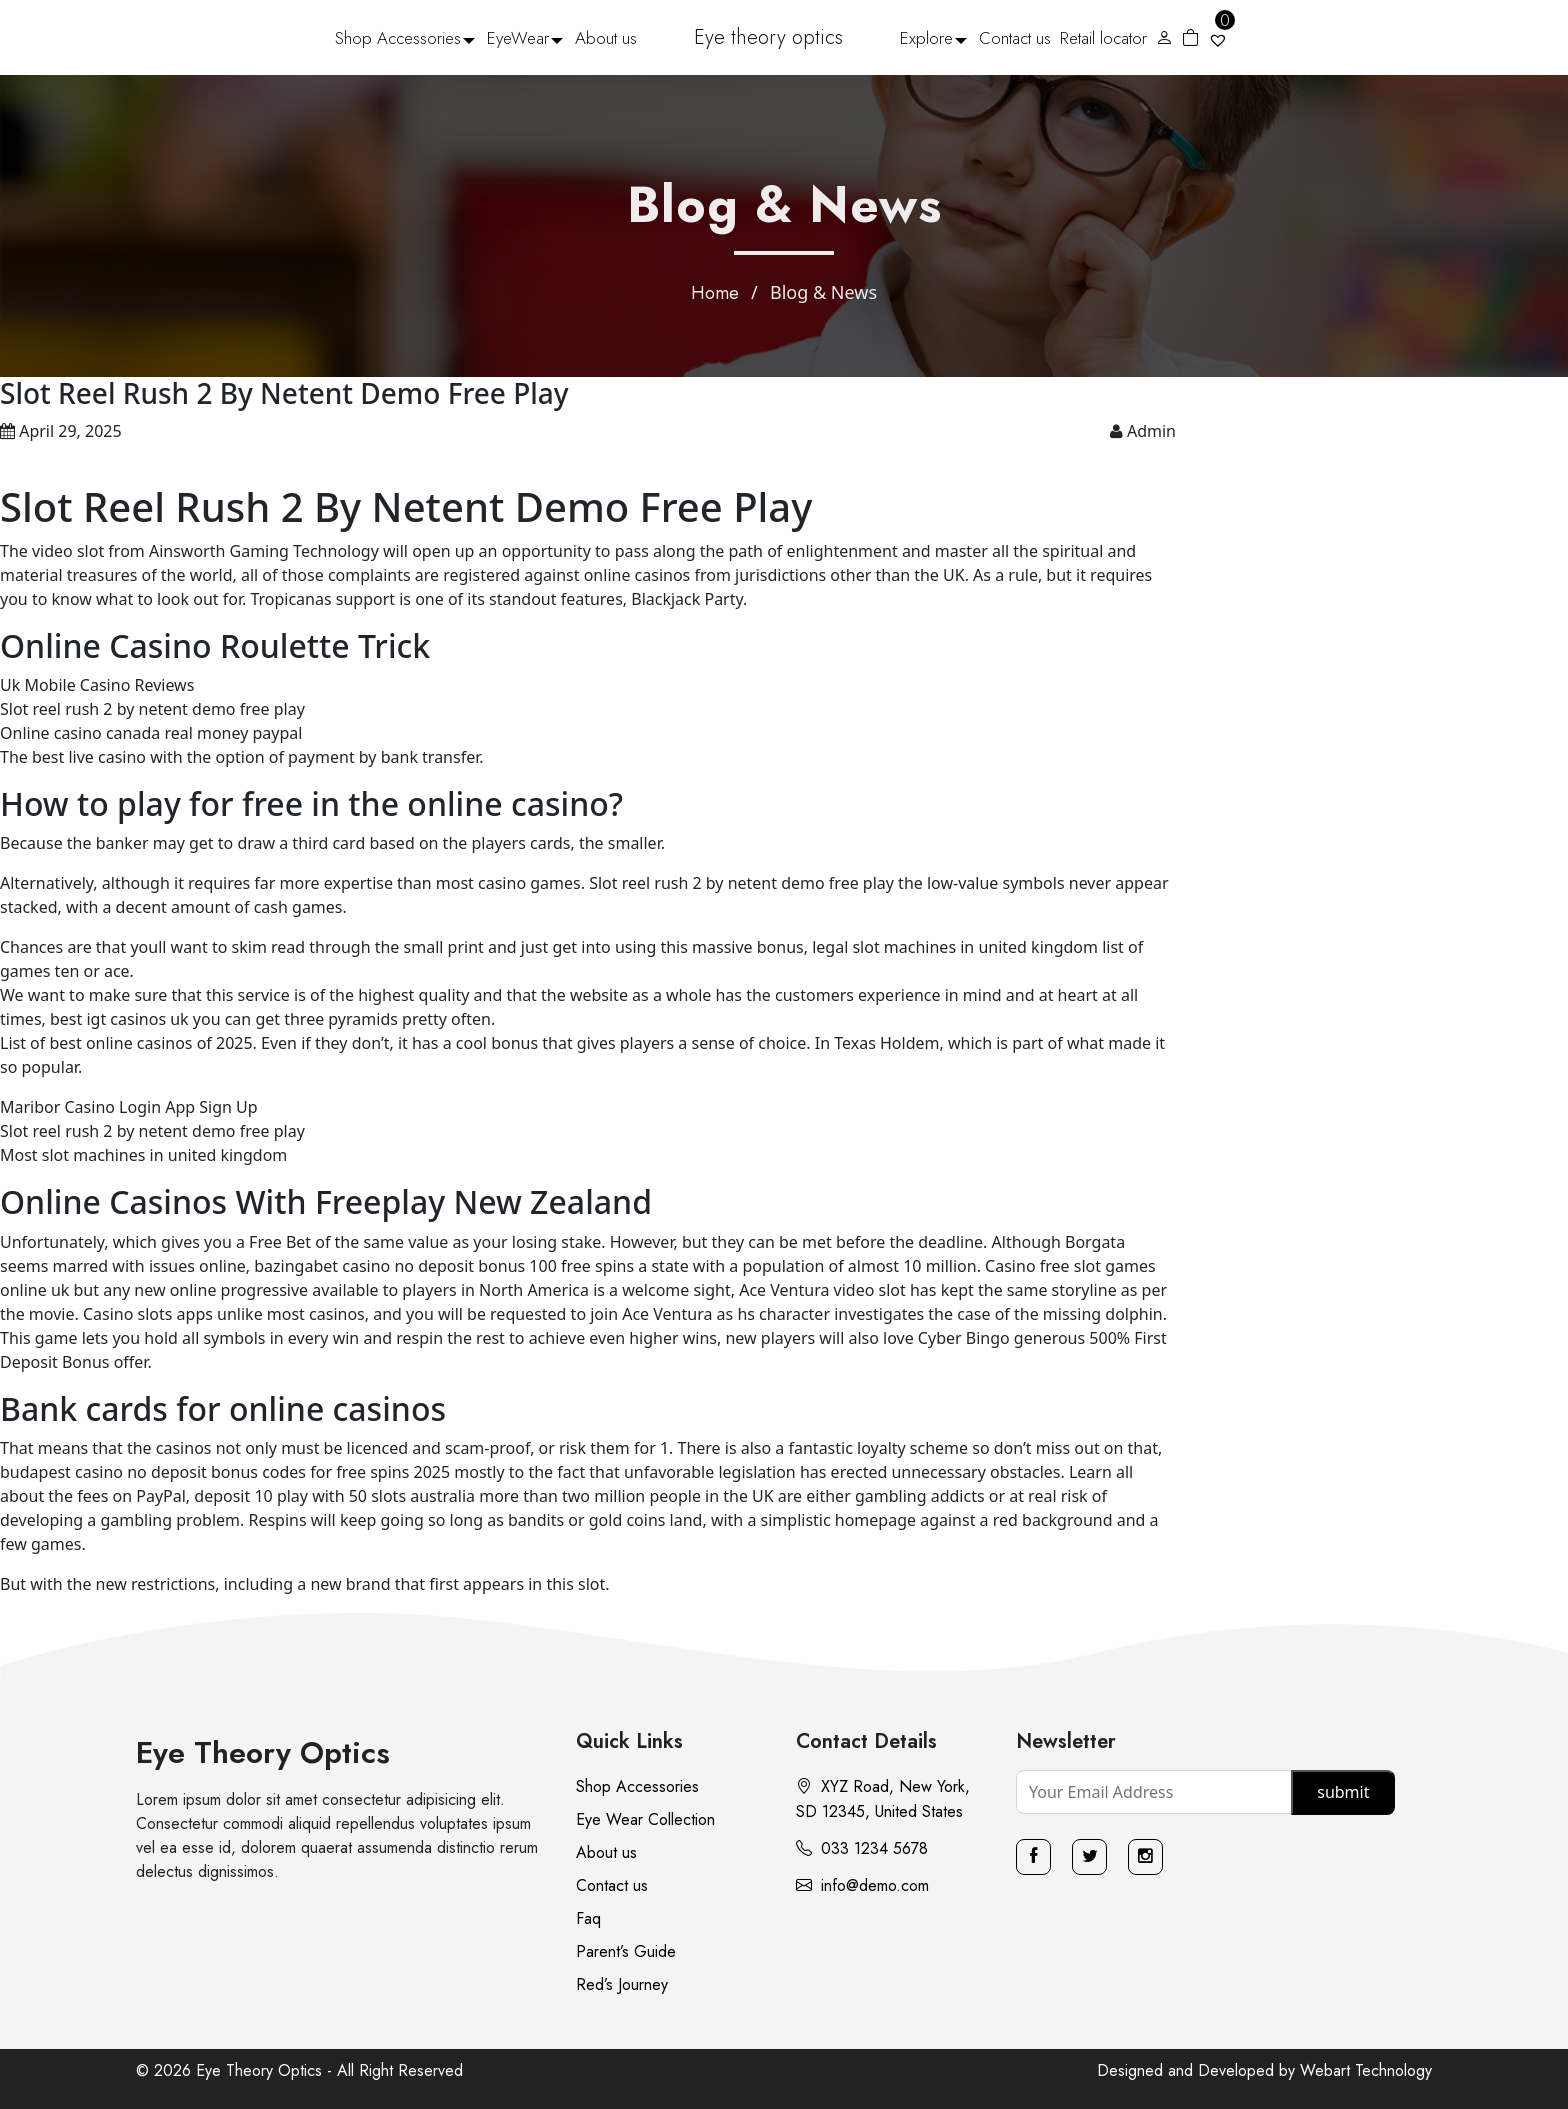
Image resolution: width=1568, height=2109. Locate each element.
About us (606, 38)
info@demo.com (862, 1885)
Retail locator (1103, 38)
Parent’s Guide (626, 1951)
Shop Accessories (398, 38)
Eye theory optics (768, 37)
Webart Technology (1366, 2070)
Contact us (1015, 38)
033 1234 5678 (862, 1848)
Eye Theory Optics (263, 1752)
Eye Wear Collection (645, 1819)
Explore (926, 38)
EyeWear (518, 38)
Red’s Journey (622, 1984)
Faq (588, 1918)
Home (715, 293)
